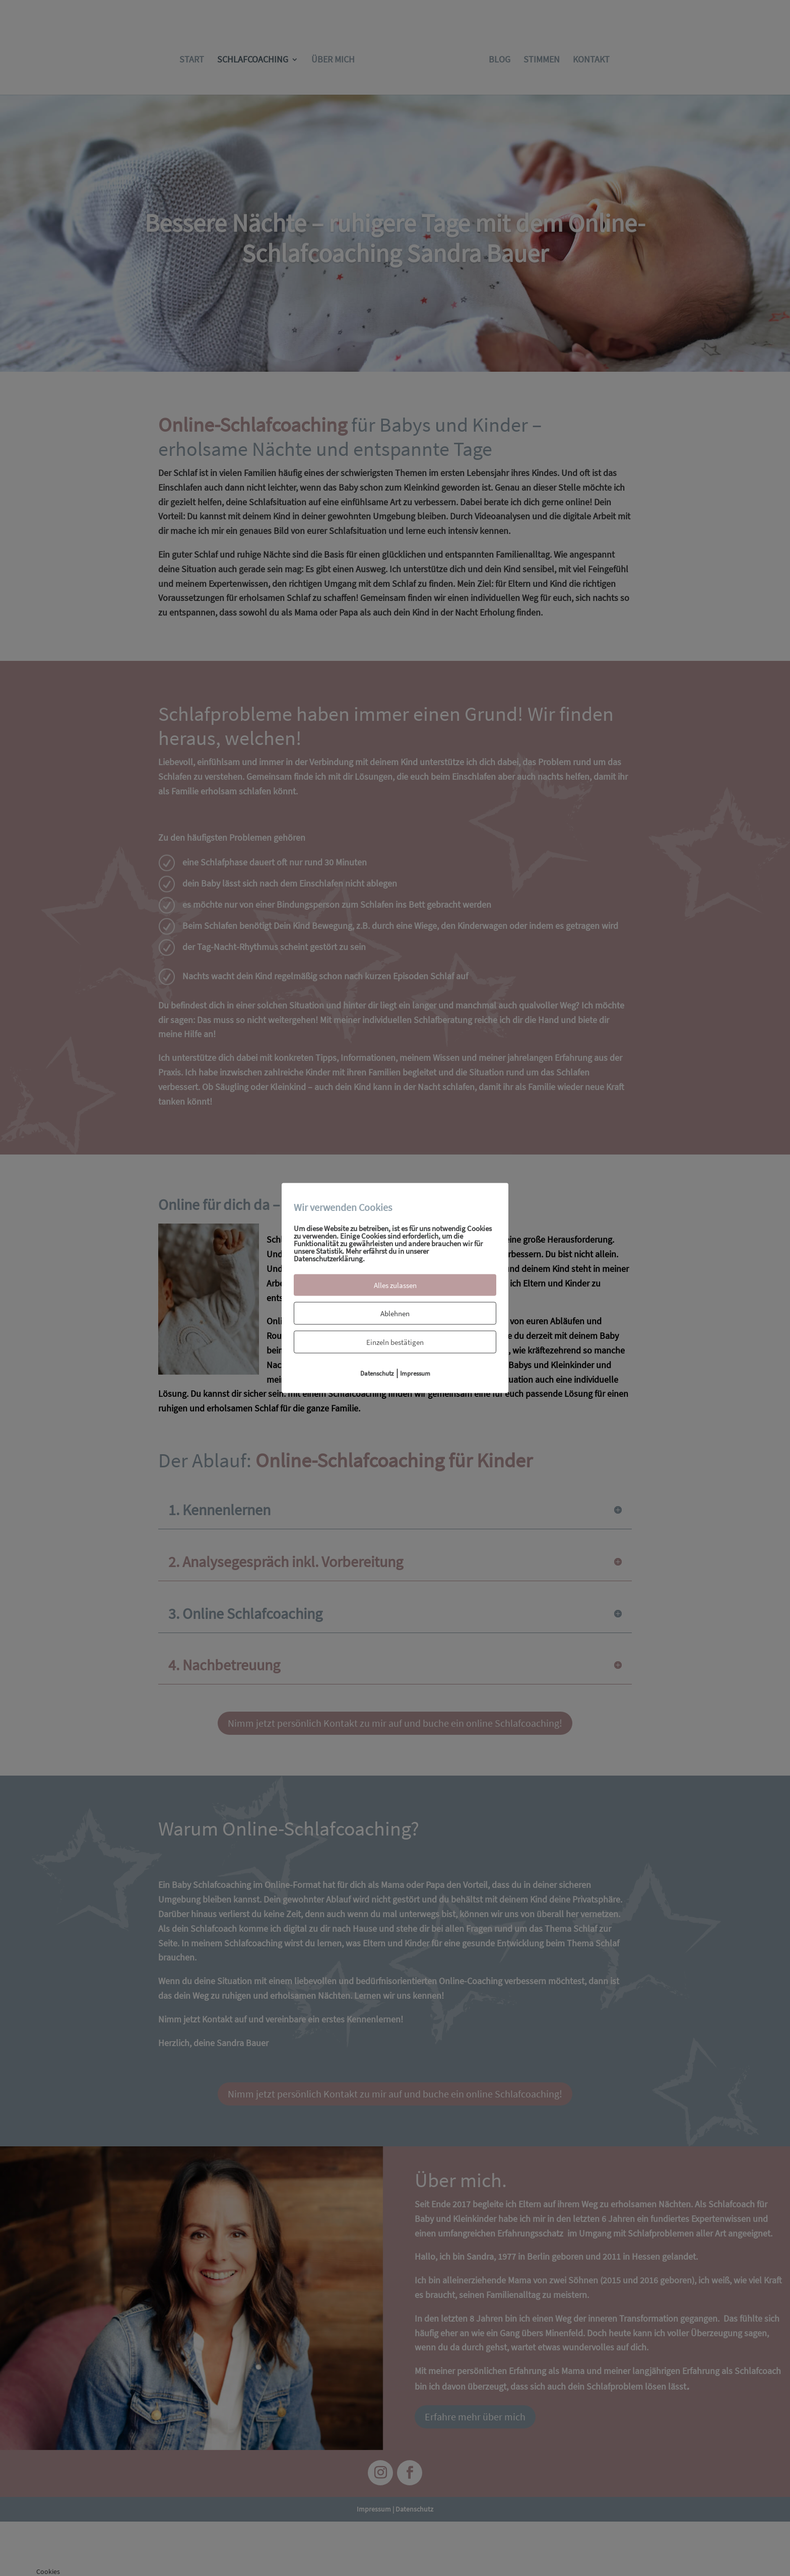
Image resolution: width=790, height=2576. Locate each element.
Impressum (415, 1373)
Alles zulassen (395, 1285)
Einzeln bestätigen (395, 1342)
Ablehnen (395, 1313)
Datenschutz (377, 1373)
